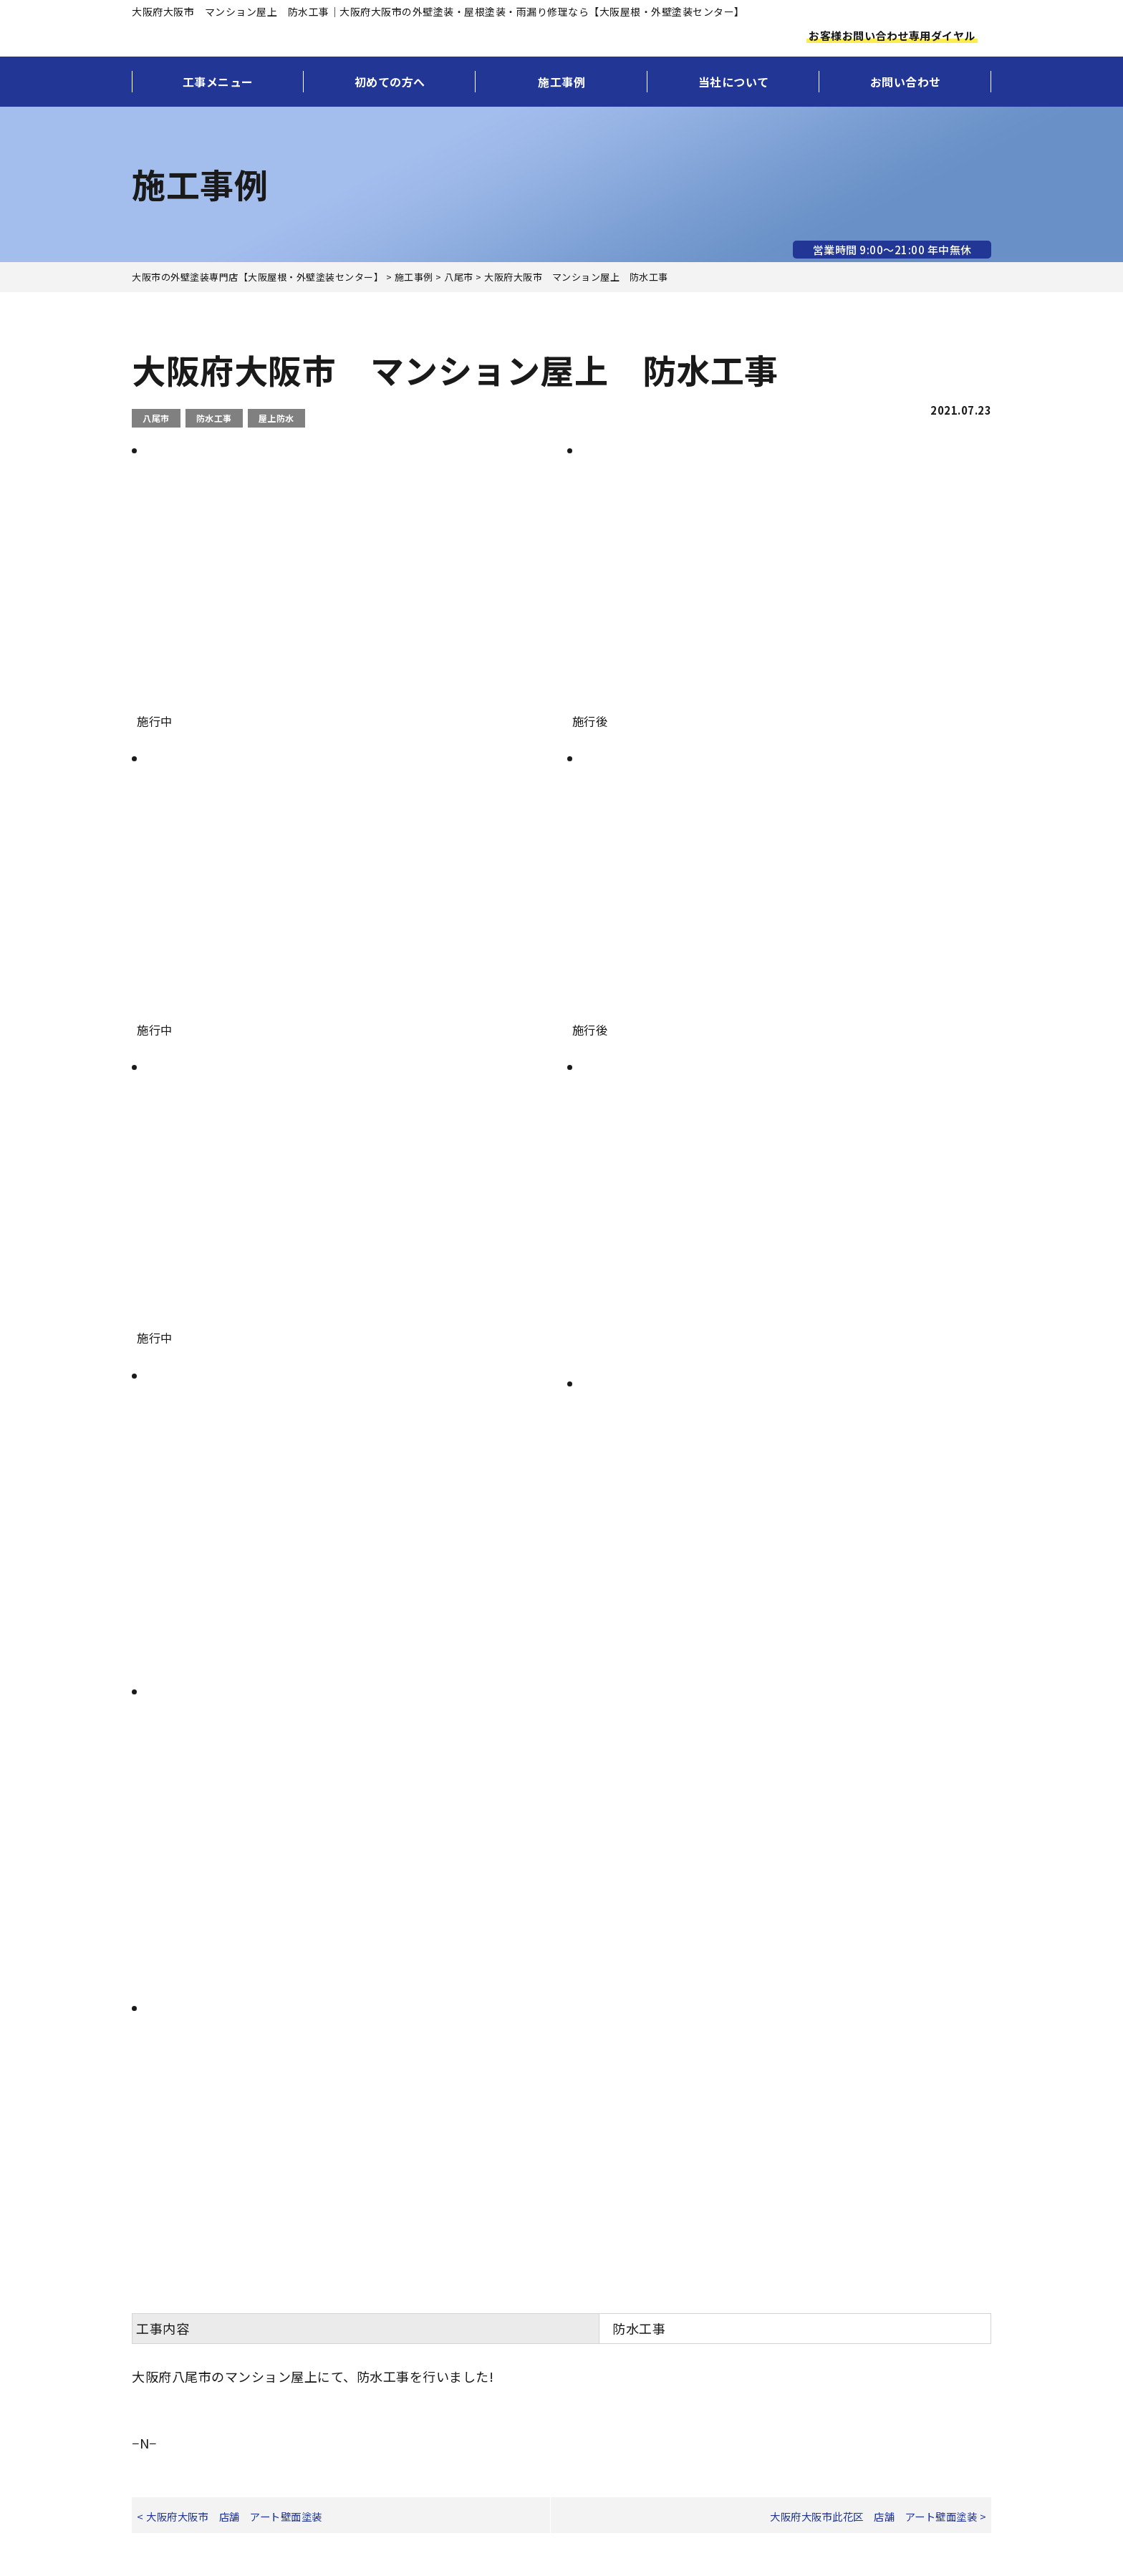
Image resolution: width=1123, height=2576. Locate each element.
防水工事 (214, 418)
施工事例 (561, 81)
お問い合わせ (905, 81)
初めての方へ (390, 81)
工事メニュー (218, 81)
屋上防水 (276, 418)
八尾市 (156, 418)
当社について (733, 81)
